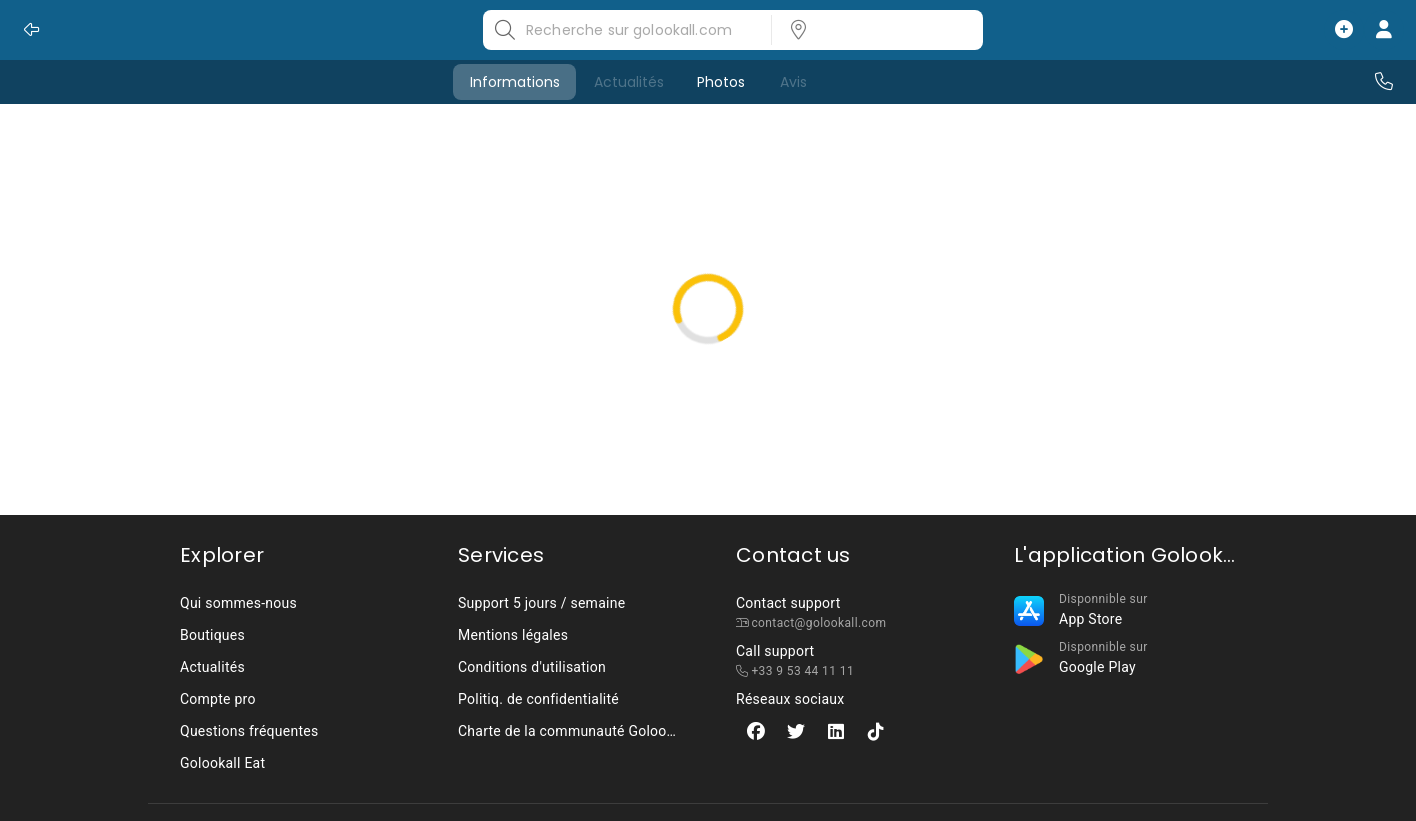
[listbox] (871, 30)
